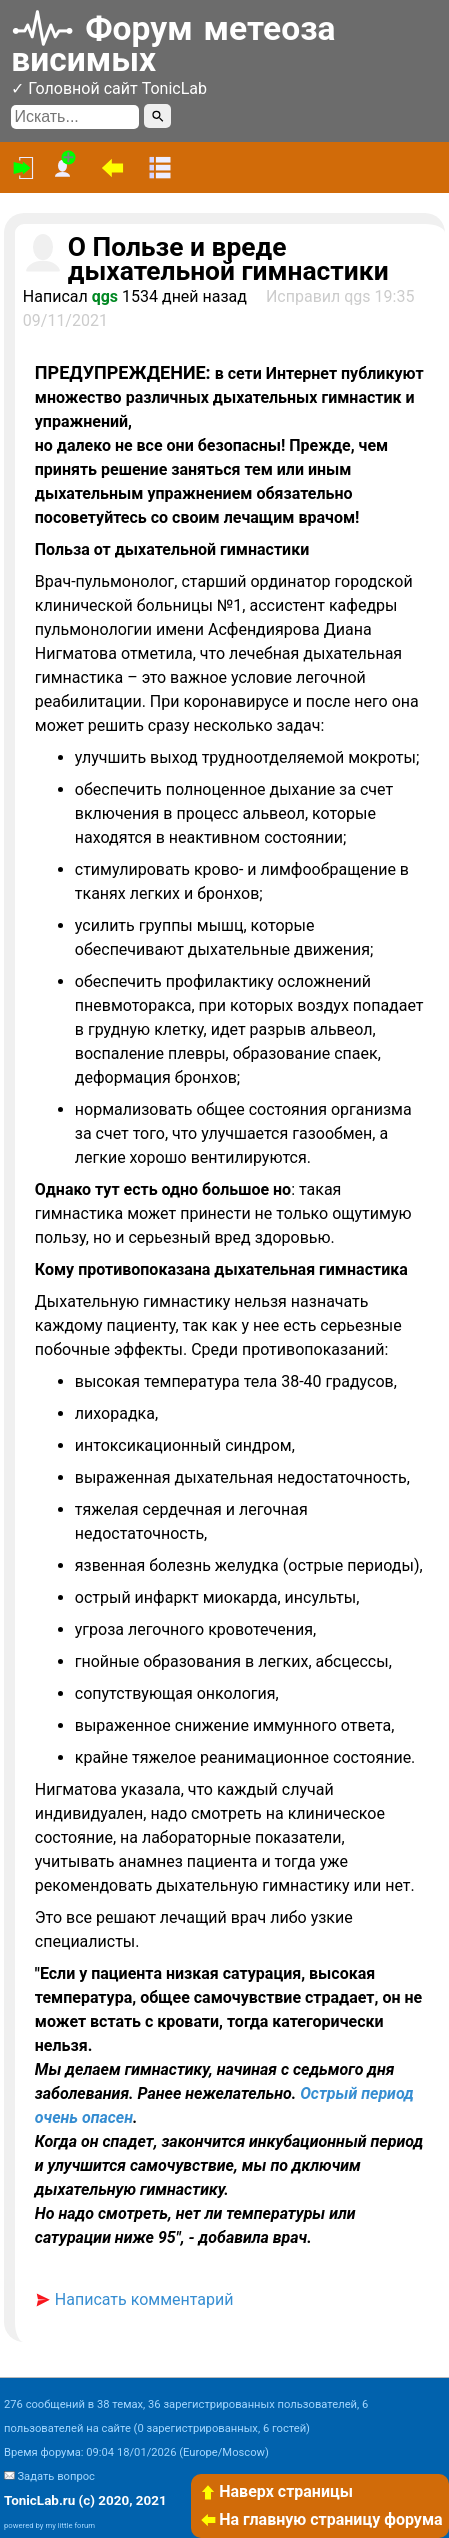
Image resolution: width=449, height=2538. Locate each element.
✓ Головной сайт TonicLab (109, 88)
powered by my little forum (49, 2525)
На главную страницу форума (321, 2519)
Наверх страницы (276, 2491)
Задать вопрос (55, 2476)
